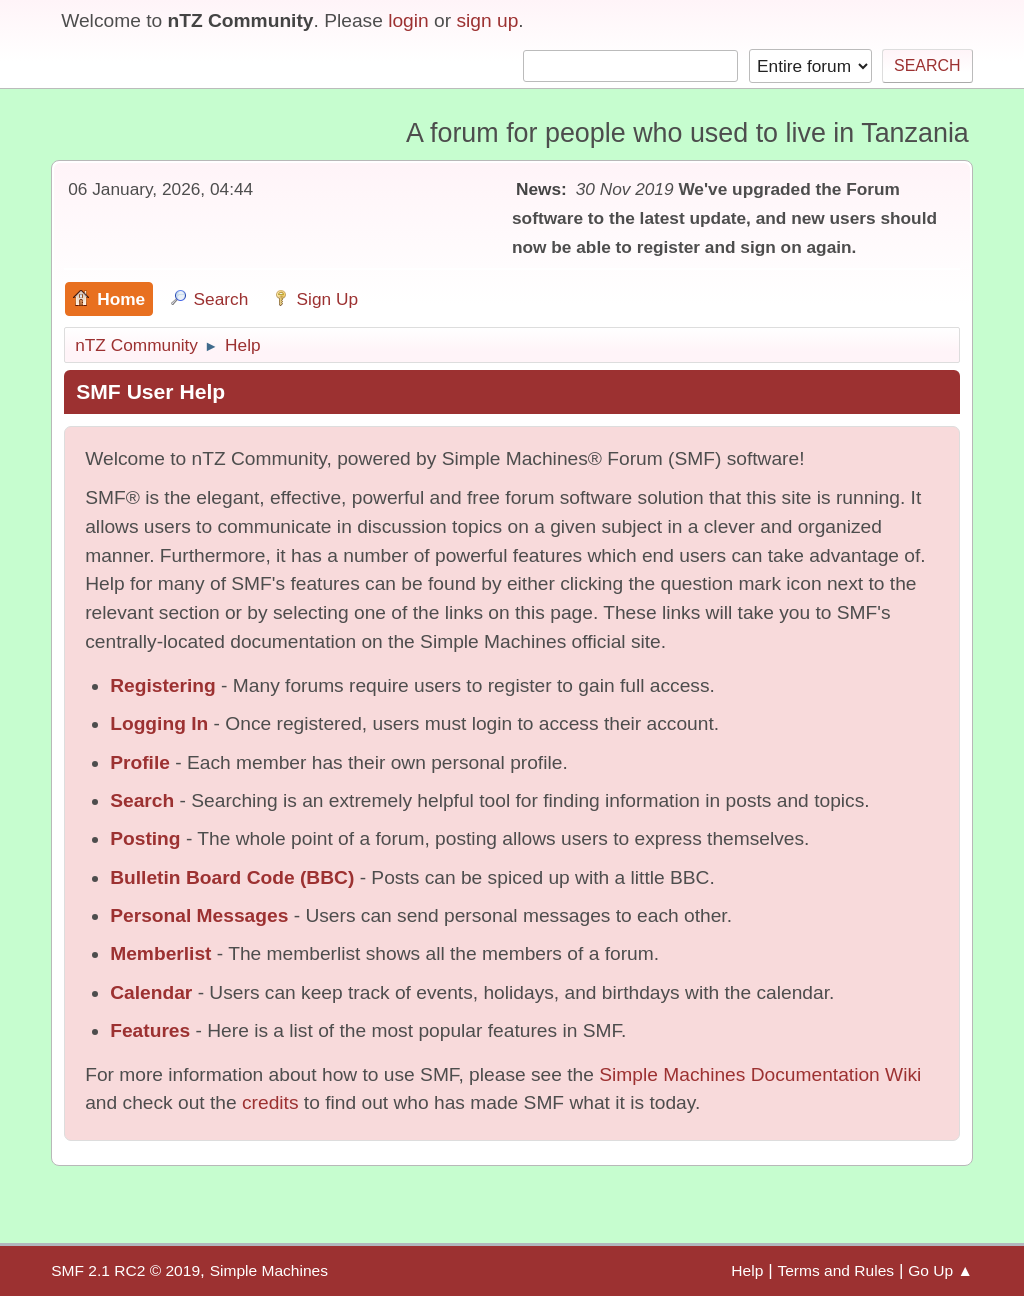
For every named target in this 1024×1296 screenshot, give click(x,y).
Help (747, 1270)
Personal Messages (199, 915)
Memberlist (160, 953)
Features (150, 1030)
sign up (487, 20)
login (408, 20)
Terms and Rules (835, 1270)
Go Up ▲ (940, 1270)
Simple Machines (269, 1270)
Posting (145, 838)
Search (142, 800)
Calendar (151, 992)
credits (270, 1102)
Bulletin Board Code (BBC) (232, 877)
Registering (163, 685)
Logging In (159, 723)
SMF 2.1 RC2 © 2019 (125, 1270)
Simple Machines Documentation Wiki (760, 1074)
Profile (140, 762)
